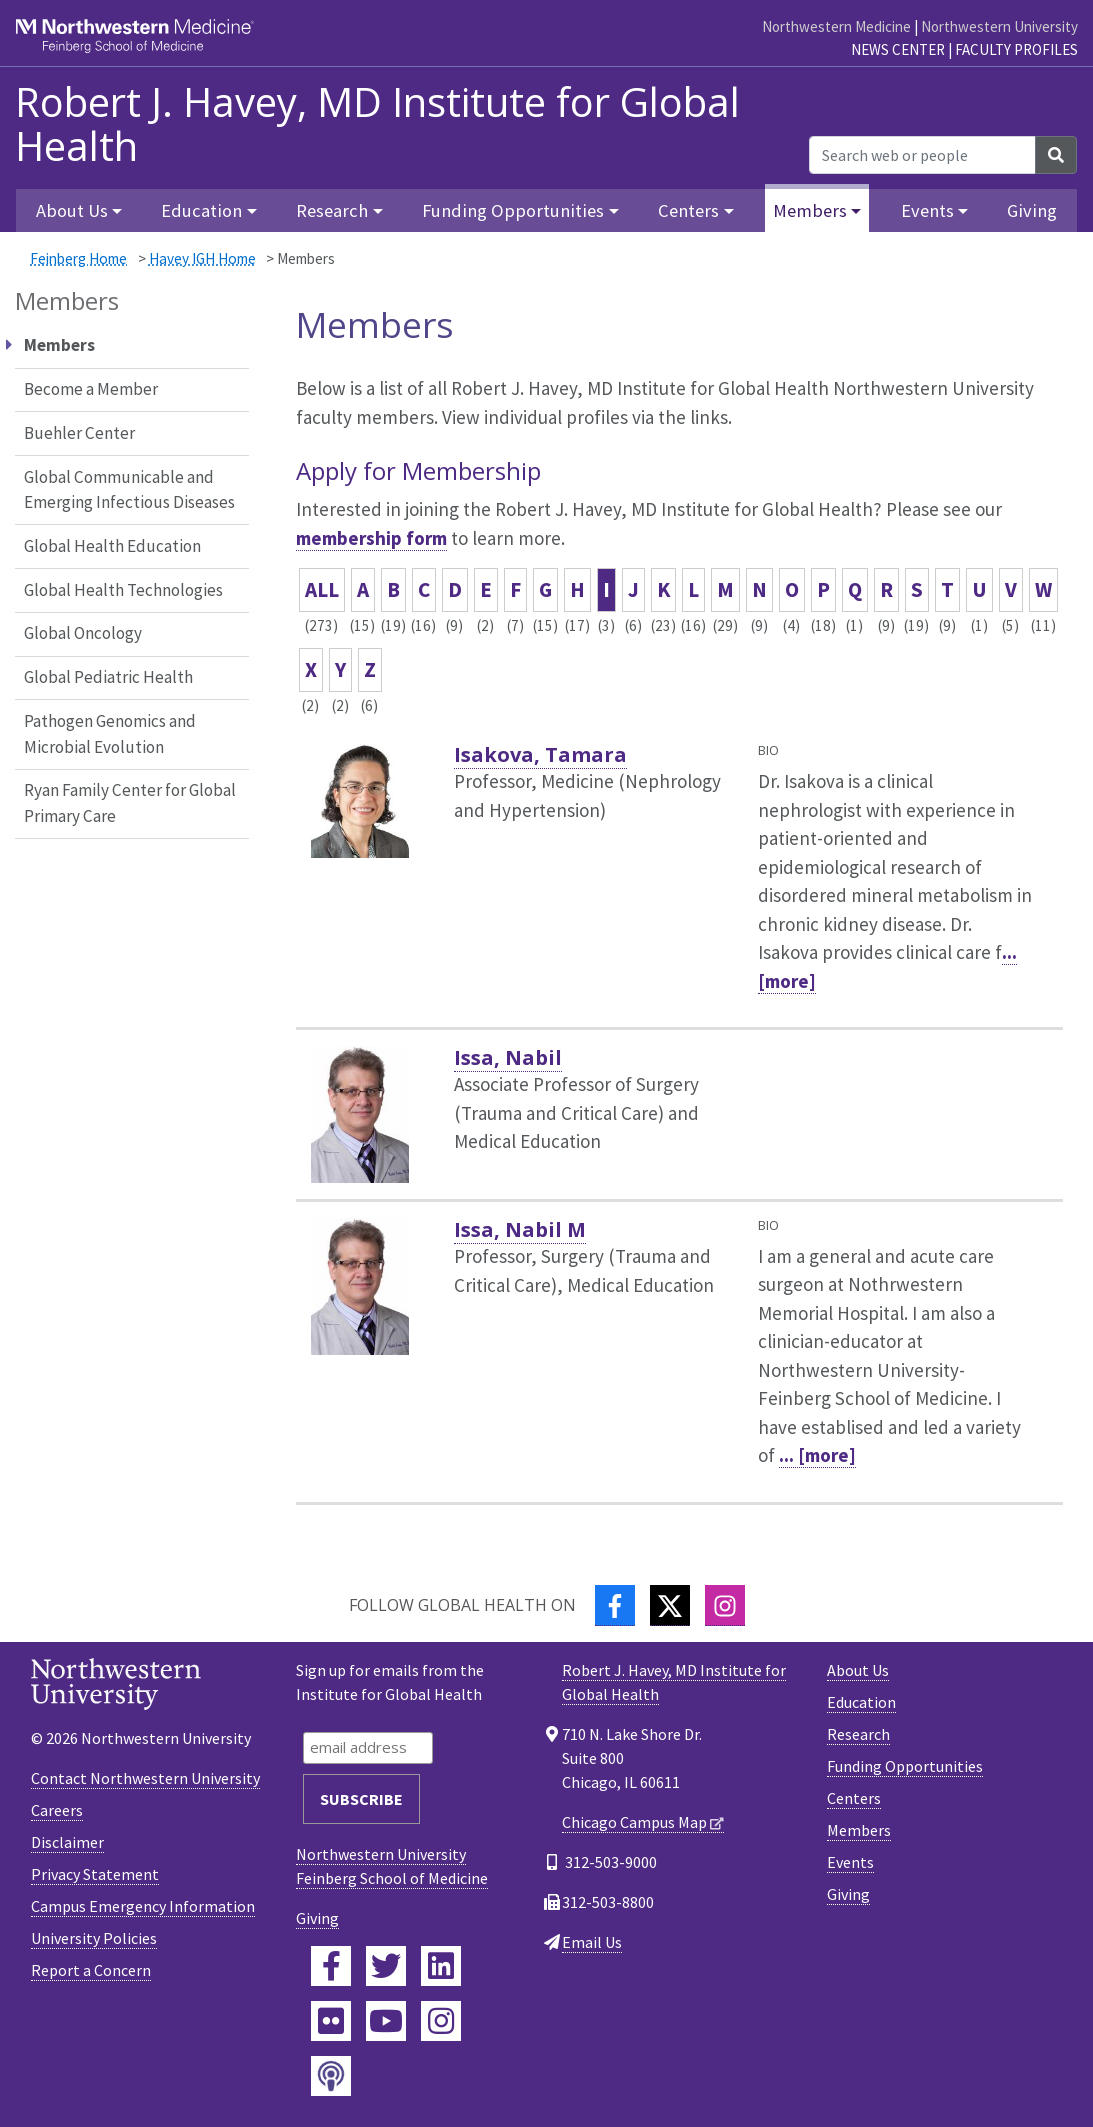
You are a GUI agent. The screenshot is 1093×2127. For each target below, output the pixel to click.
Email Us (592, 1942)
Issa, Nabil (508, 1057)
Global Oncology (83, 633)
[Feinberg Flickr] (331, 2021)
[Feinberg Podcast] (331, 2076)
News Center (898, 49)
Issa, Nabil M (520, 1229)
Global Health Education (112, 546)
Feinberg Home (78, 258)
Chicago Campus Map (634, 1822)
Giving (1032, 210)
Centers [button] (688, 210)
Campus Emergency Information (143, 1906)
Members (859, 1830)
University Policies (94, 1938)
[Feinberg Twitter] (386, 1966)
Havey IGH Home (202, 258)
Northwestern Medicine (836, 26)
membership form (371, 538)
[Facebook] (615, 1605)
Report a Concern (91, 1970)
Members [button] (810, 210)
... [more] (817, 1455)
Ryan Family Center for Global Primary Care (130, 803)
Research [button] (332, 210)
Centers (854, 1798)
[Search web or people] (922, 155)
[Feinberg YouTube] (386, 2021)
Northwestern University (999, 26)
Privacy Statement (95, 1874)
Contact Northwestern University (145, 1778)
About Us (858, 1670)
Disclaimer (67, 1842)
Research (858, 1734)
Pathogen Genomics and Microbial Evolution (110, 734)
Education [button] (201, 210)
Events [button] (927, 210)
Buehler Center (79, 433)
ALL (322, 589)
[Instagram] (725, 1605)
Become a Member (91, 389)
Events (850, 1862)
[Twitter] (670, 1605)
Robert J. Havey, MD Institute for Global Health (377, 124)
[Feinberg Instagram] (441, 2021)
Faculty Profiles (1016, 49)
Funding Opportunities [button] (513, 210)
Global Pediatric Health (108, 677)
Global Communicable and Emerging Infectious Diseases (129, 490)
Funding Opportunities (905, 1766)
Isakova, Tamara (540, 754)
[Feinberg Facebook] (331, 1966)
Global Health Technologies (123, 590)
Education (861, 1702)
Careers (57, 1810)
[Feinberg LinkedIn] (441, 1966)
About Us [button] (72, 210)
